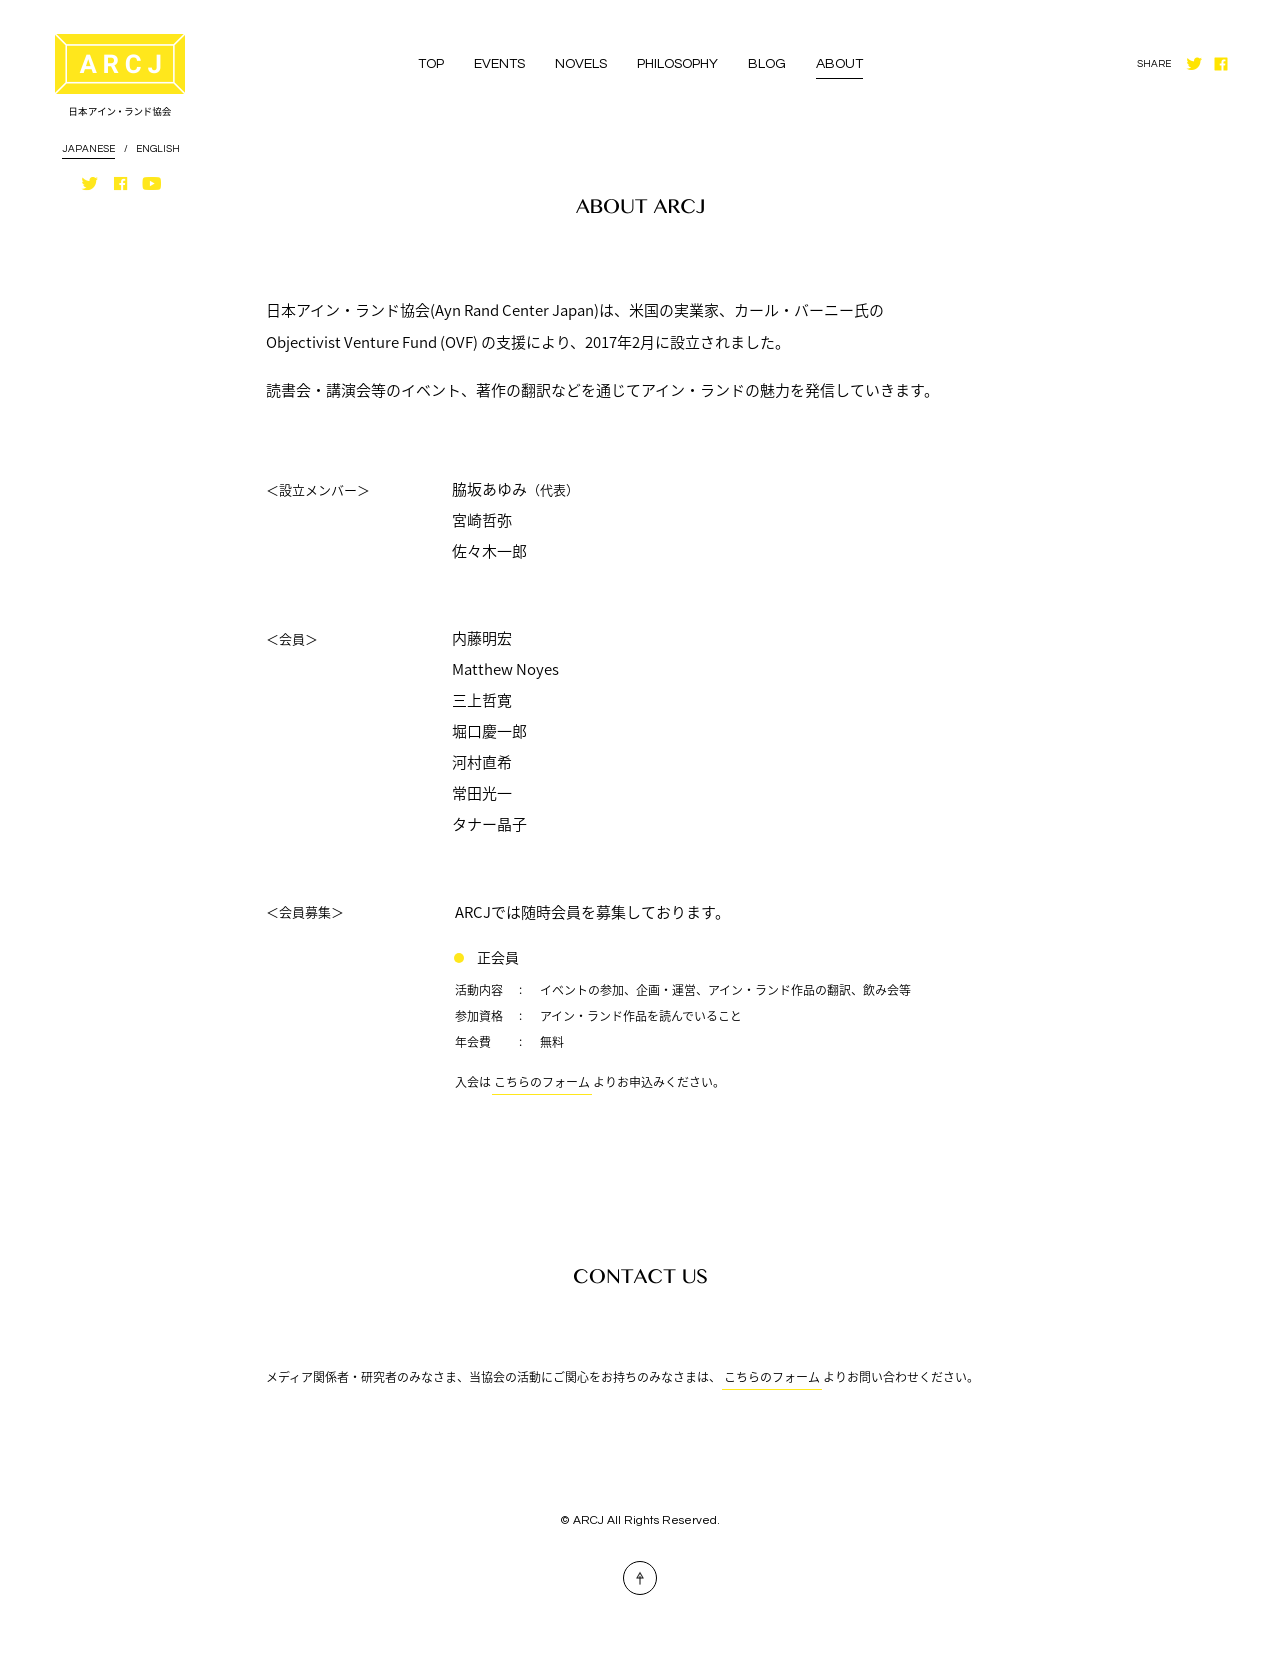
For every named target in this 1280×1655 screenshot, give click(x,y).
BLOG (767, 64)
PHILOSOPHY (677, 64)
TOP (431, 64)
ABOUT (839, 64)
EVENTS (499, 64)
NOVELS (581, 64)
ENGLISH (158, 149)
